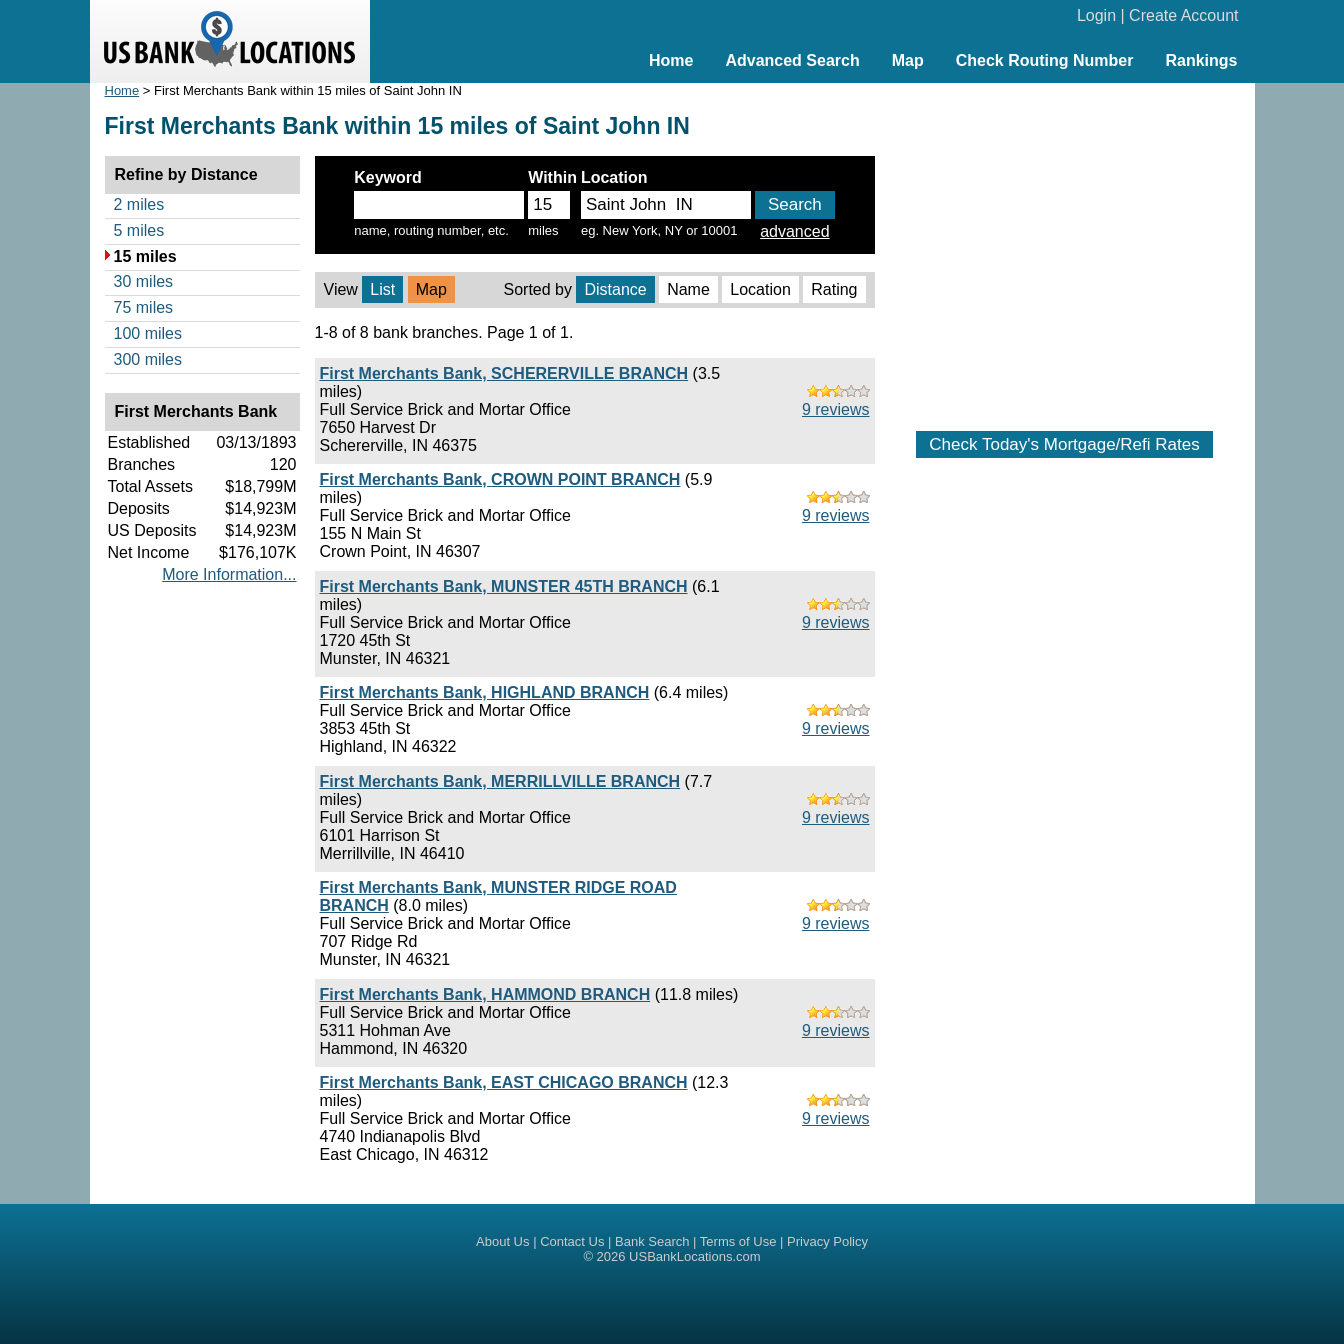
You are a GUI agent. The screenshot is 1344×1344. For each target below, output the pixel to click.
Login (1096, 15)
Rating (834, 289)
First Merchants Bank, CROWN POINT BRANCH (500, 479)
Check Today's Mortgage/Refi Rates (1064, 444)
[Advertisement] (1065, 247)
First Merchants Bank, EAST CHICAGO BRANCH (504, 1082)
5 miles (139, 230)
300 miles (148, 359)
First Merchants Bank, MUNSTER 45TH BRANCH (504, 586)
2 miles (139, 204)
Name (688, 289)
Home (671, 60)
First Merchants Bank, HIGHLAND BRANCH (485, 692)
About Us (502, 1241)
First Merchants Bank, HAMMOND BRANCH (485, 994)
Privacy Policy (827, 1241)
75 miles (144, 307)
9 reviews (836, 409)
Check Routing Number (1045, 60)
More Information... (229, 574)
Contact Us (572, 1241)
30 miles (144, 281)
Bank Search (652, 1241)
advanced (794, 231)
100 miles (148, 333)
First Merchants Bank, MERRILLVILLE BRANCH (500, 781)
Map (908, 60)
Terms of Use (738, 1241)
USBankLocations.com (695, 1256)
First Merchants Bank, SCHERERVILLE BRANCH (504, 373)
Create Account (1183, 15)
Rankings (1201, 60)
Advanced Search (792, 60)
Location (760, 289)
